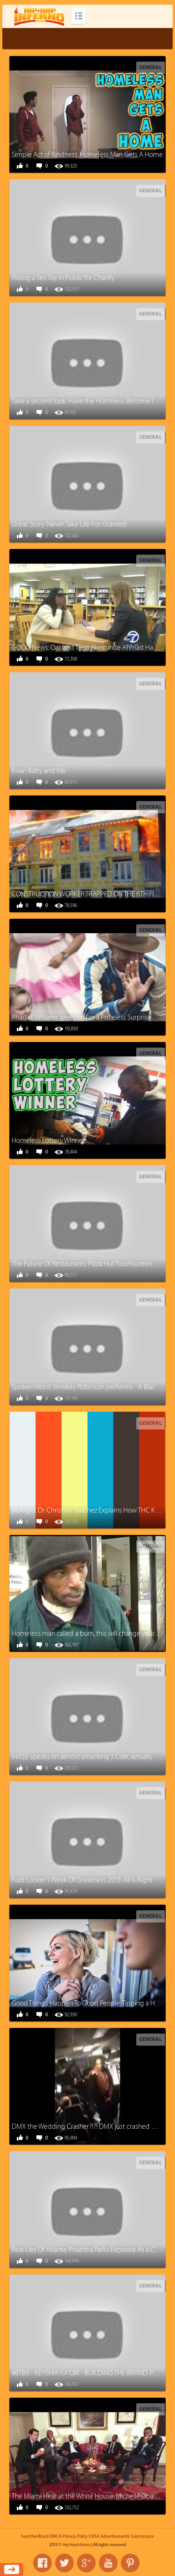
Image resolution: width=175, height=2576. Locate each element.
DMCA (55, 2536)
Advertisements (115, 2536)
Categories (78, 16)
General (150, 67)
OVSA (94, 2536)
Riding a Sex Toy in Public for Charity (63, 278)
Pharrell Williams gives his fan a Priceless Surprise (81, 1017)
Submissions (142, 2536)
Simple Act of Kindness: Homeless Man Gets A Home (87, 155)
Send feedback (35, 2536)
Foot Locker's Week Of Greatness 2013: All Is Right (82, 1880)
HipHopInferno (76, 2544)
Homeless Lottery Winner (48, 1141)
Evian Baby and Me (39, 771)
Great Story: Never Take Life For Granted (69, 524)
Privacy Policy (75, 2536)
